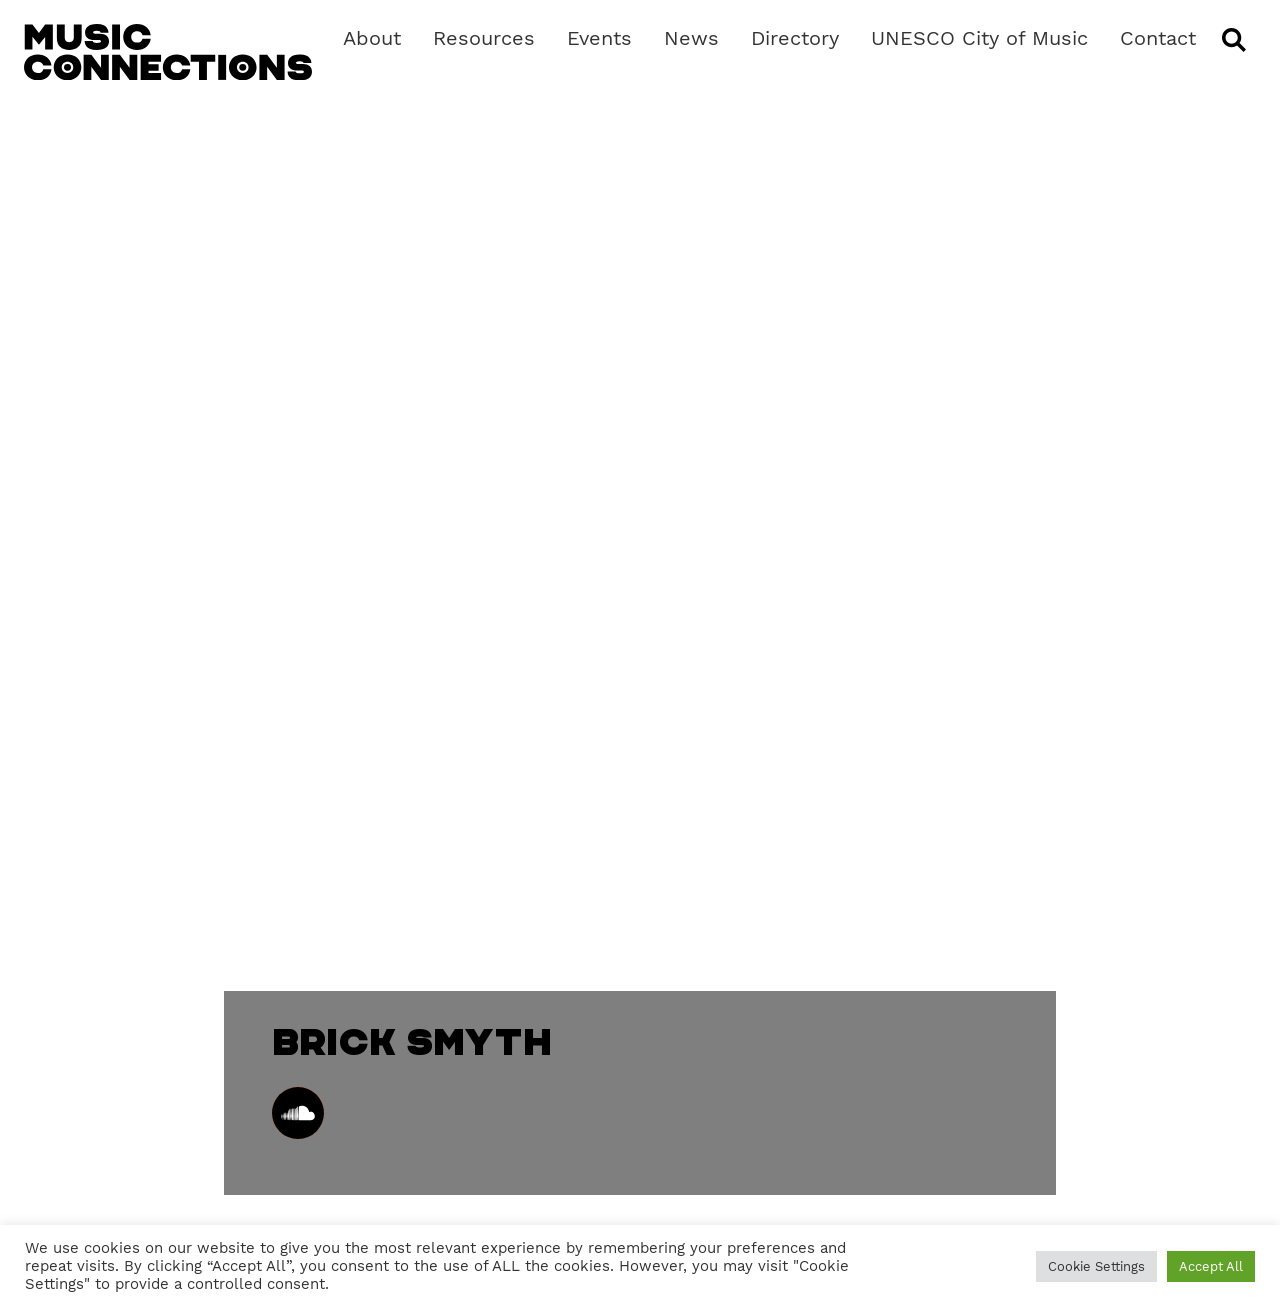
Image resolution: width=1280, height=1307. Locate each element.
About (372, 38)
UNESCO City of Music (979, 38)
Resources (484, 38)
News (691, 38)
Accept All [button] (1211, 1266)
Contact (1158, 38)
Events (599, 38)
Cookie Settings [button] (1096, 1266)
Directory (795, 38)
